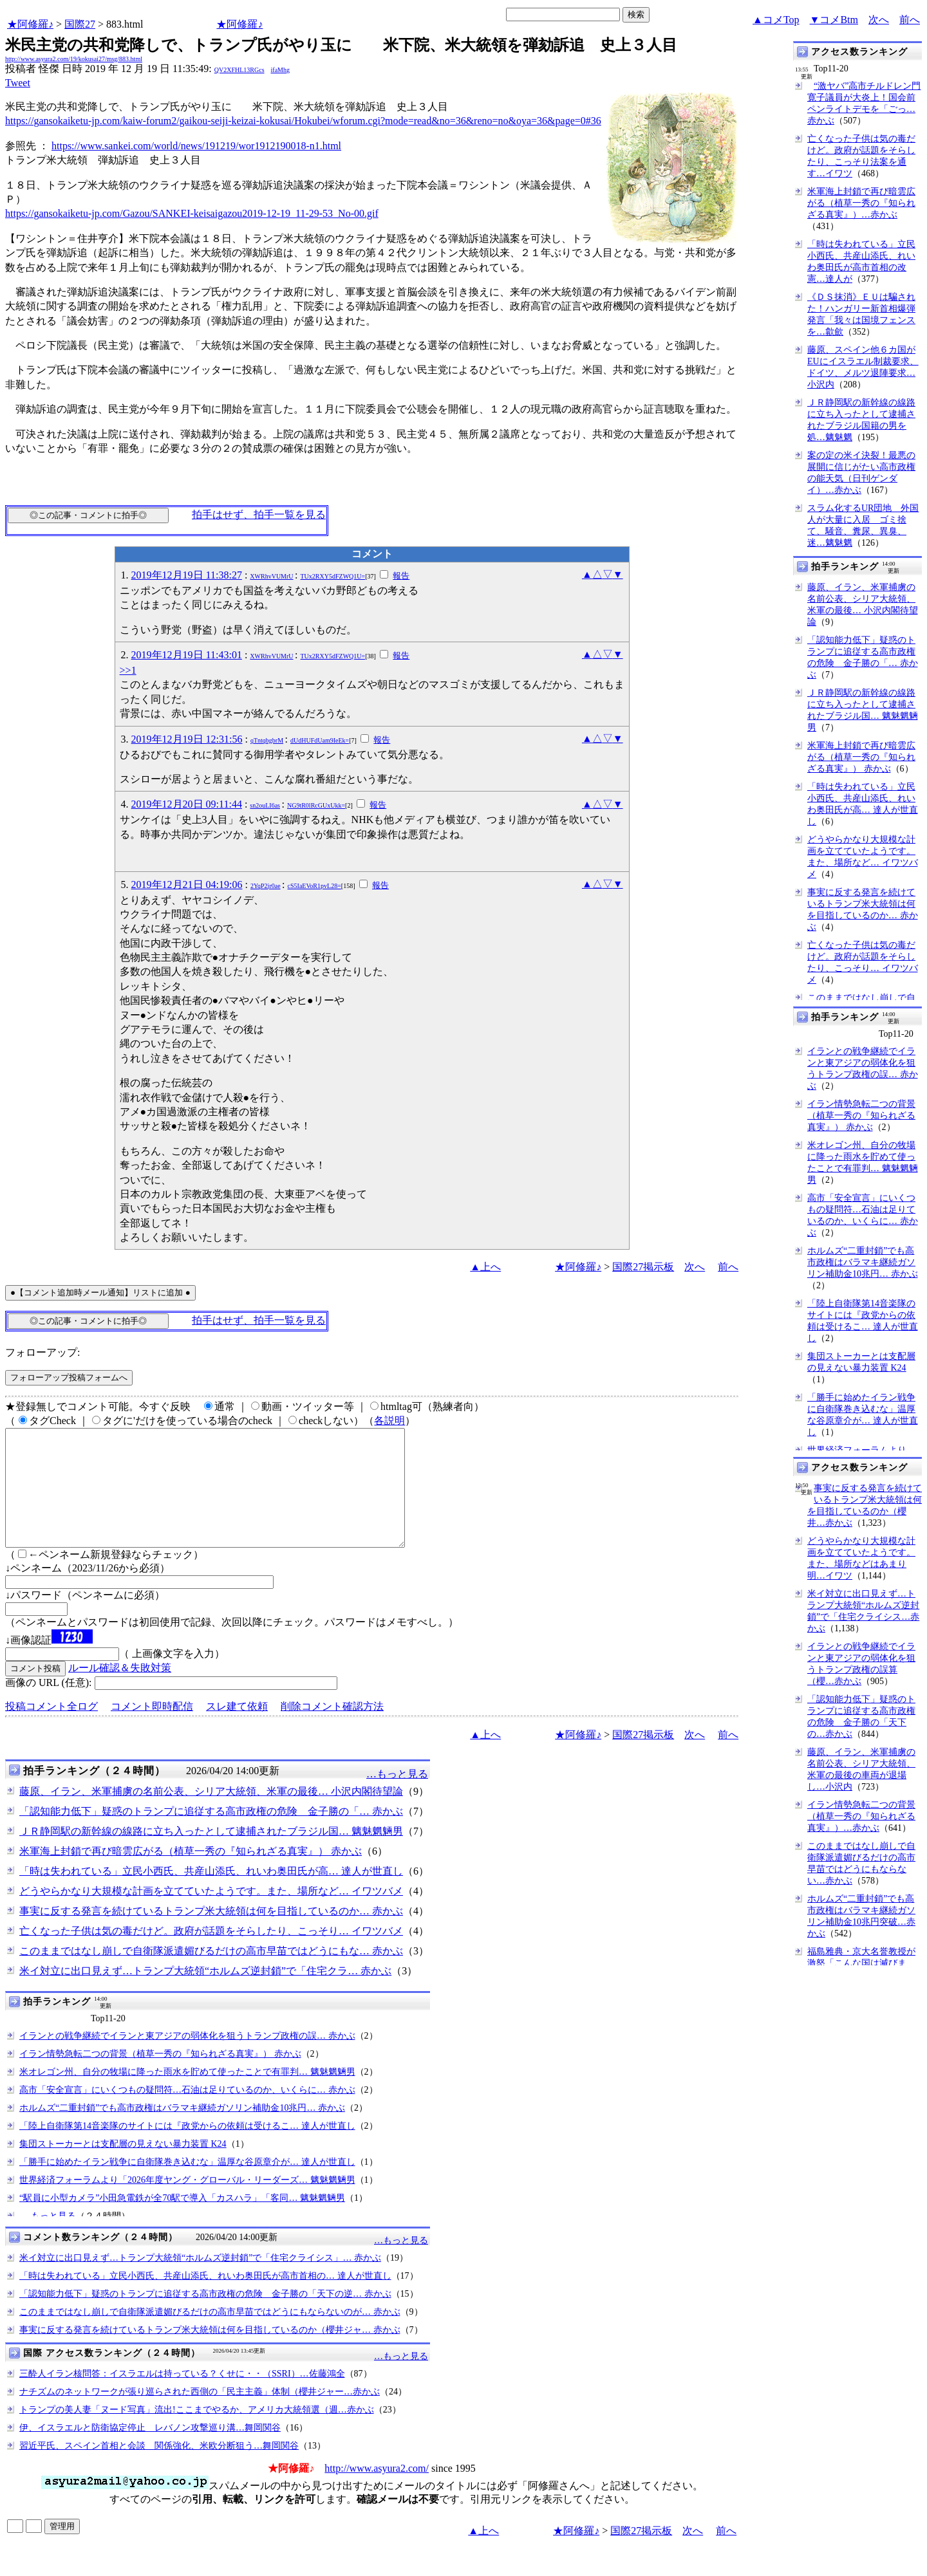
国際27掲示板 (643, 1266)
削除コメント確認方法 (332, 1729)
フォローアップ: (42, 1352)
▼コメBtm (834, 19)
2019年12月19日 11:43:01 (186, 654)
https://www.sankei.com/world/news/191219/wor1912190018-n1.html (196, 145)
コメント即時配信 (152, 1729)
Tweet (17, 82)
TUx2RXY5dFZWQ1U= (333, 576)
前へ (909, 19)
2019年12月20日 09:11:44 (186, 804)
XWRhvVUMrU (271, 576)
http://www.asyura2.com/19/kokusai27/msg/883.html (73, 58)
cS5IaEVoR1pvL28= (314, 885)
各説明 (389, 1420)
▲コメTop (776, 19)
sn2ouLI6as (265, 805)
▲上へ (485, 1266)
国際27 (79, 24)
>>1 (128, 670)
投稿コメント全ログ (51, 1729)
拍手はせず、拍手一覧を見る (259, 514)
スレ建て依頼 (237, 1729)
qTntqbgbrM (266, 740)
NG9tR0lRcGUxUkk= (316, 805)
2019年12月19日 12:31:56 (187, 739)
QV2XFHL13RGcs (239, 69)
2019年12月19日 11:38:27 (186, 575)
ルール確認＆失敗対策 (119, 1690)
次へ (878, 19)
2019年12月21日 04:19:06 (187, 884)
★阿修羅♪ (30, 24)
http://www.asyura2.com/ (376, 2491)
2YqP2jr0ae (265, 885)
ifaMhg (280, 69)
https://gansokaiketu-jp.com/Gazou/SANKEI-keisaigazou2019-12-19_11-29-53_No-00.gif (192, 213)
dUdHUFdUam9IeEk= (319, 740)
